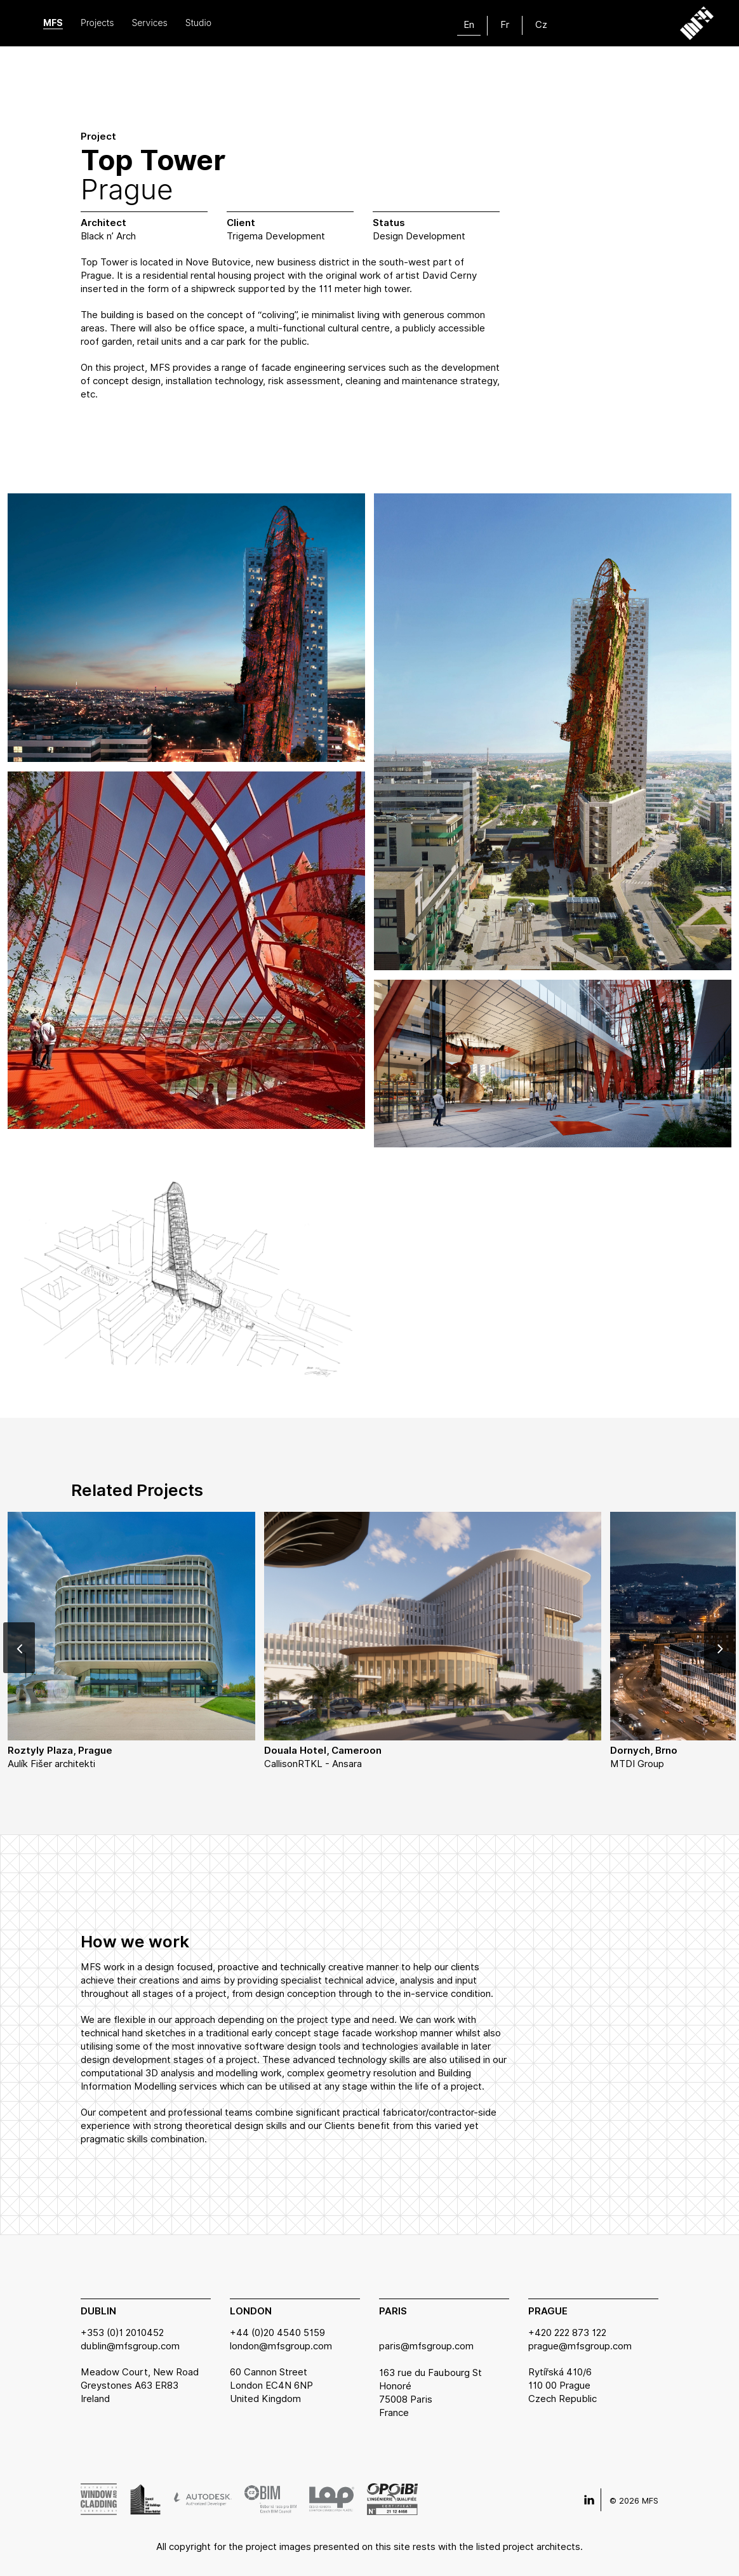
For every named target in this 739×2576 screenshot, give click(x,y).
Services (149, 22)
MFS (53, 23)
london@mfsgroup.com (281, 2346)
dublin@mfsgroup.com (130, 2346)
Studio (198, 22)
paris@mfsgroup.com (426, 2346)
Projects (97, 22)
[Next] (720, 1647)
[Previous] (19, 1647)
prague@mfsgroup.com (580, 2346)
